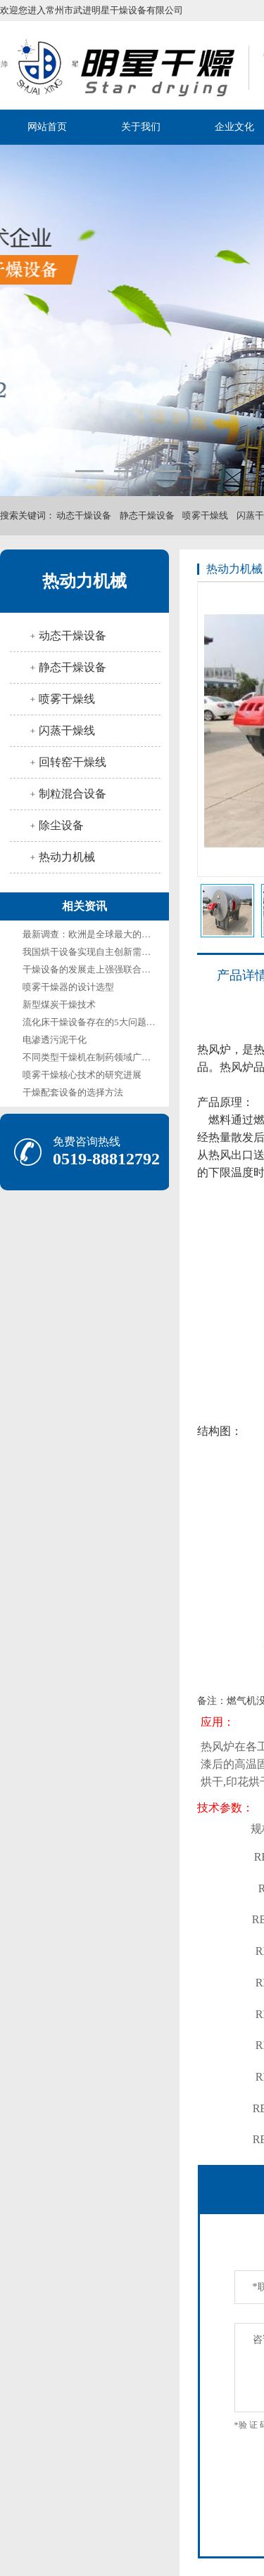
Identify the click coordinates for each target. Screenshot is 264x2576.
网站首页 (47, 127)
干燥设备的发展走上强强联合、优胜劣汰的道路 (119, 969)
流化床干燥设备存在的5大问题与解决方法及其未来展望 (135, 1022)
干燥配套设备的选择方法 (73, 1092)
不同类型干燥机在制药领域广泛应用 (96, 1057)
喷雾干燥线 (205, 515)
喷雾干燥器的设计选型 (68, 987)
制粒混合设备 (72, 794)
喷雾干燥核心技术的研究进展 (82, 1074)
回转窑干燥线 (72, 762)
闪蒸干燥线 (67, 730)
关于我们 (141, 127)
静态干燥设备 (147, 515)
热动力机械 (84, 581)
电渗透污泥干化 (55, 1039)
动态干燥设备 (83, 515)
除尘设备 (61, 825)
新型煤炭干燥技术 (59, 1004)
